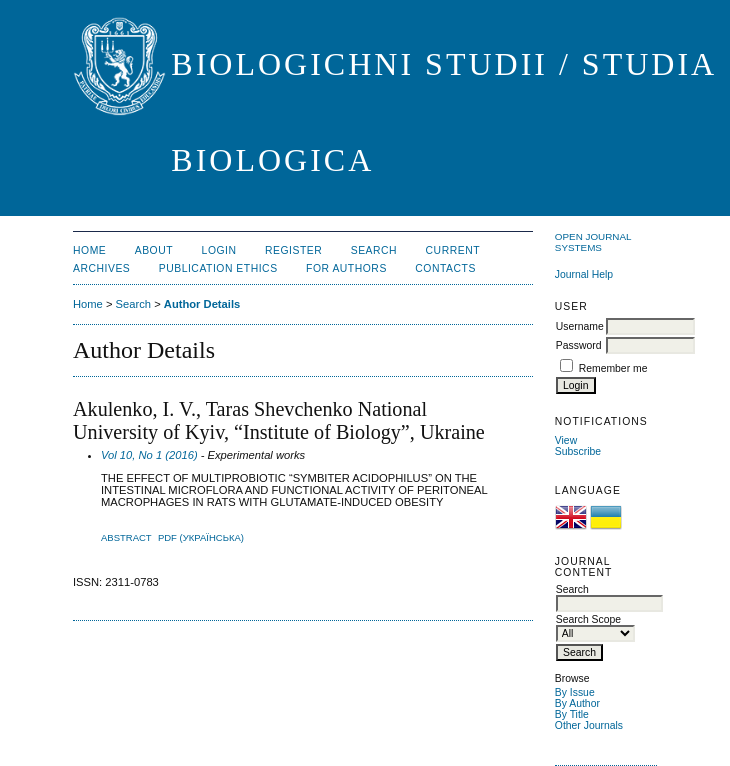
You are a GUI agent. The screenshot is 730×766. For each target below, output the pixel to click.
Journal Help (584, 274)
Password (579, 345)
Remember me (613, 368)
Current (453, 250)
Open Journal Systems (593, 242)
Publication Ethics (218, 268)
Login (219, 250)
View (566, 440)
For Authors (346, 268)
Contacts (445, 268)
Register (293, 250)
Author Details (202, 304)
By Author (577, 703)
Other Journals (589, 725)
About (154, 250)
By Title (572, 714)
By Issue (575, 692)
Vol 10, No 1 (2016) (149, 455)
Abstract (126, 537)
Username (580, 326)
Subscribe (578, 451)
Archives (101, 268)
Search (374, 250)
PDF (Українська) (201, 537)
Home (89, 250)
